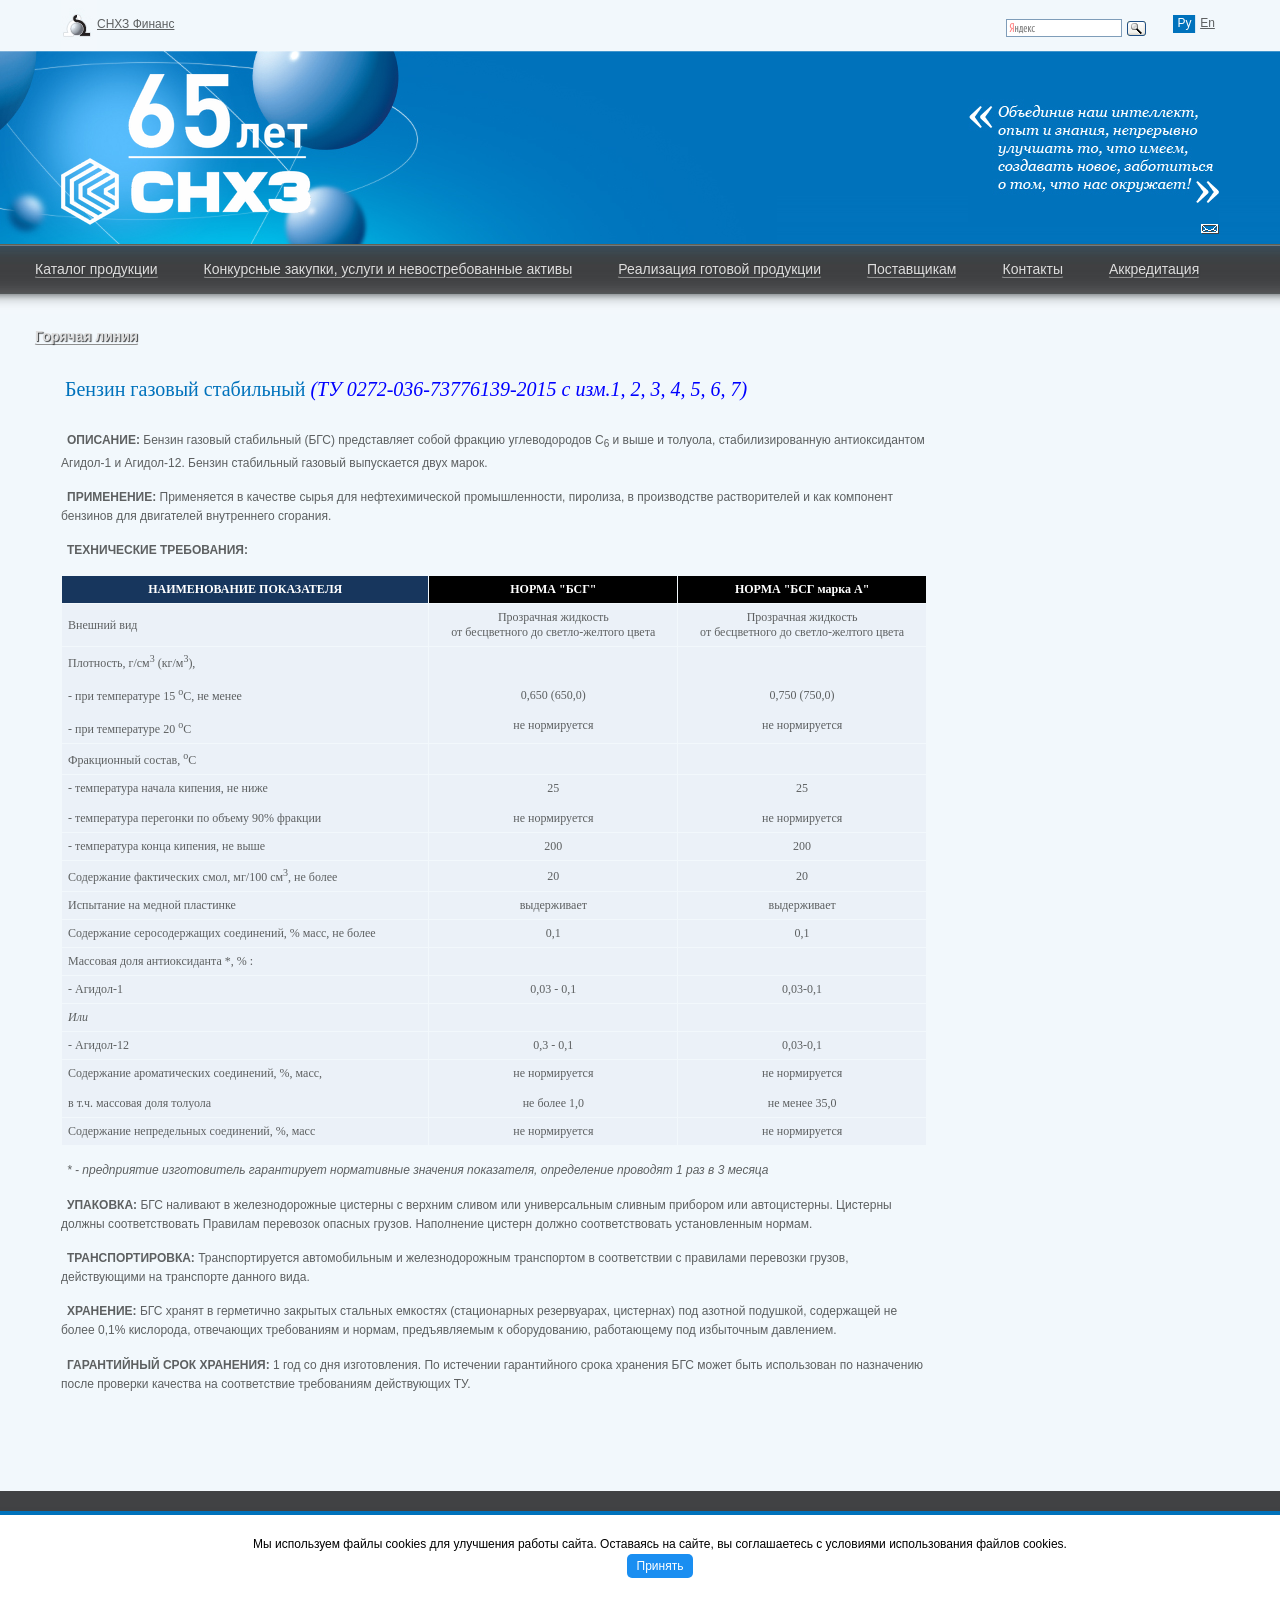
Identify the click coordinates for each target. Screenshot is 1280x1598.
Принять (660, 1566)
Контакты (1032, 269)
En (1207, 23)
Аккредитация (1154, 269)
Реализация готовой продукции (719, 269)
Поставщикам (912, 269)
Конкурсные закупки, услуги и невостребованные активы (388, 269)
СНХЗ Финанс (135, 24)
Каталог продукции (96, 269)
